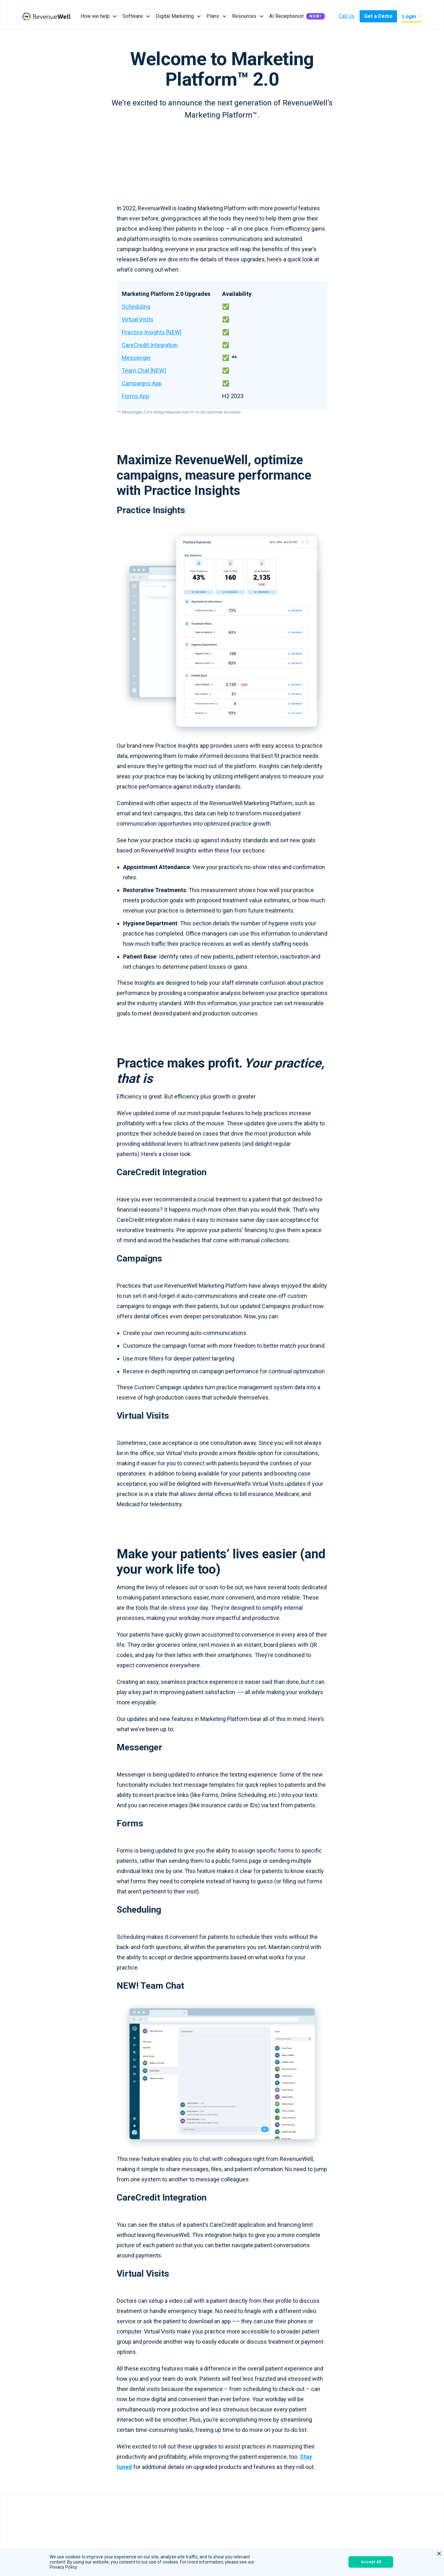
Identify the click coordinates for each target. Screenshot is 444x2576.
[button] (99, 16)
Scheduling (136, 306)
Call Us (346, 16)
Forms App (135, 396)
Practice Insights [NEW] (152, 332)
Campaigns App (142, 383)
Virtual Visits (137, 319)
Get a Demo (378, 16)
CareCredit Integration (150, 345)
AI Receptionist (286, 16)
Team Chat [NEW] (144, 370)
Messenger (136, 357)
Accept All (371, 2561)
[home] (46, 16)
